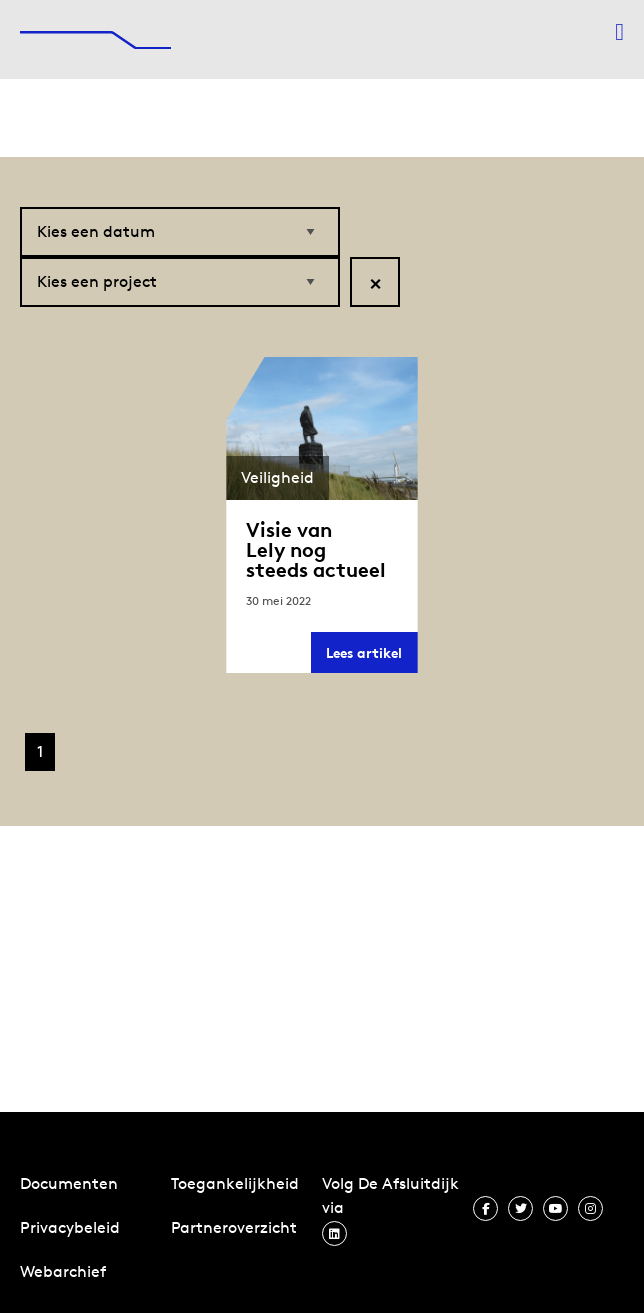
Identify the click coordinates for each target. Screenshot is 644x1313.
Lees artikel (371, 658)
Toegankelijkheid (235, 1183)
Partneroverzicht (234, 1227)
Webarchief (63, 1271)
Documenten (69, 1183)
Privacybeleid (70, 1227)
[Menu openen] (619, 32)
